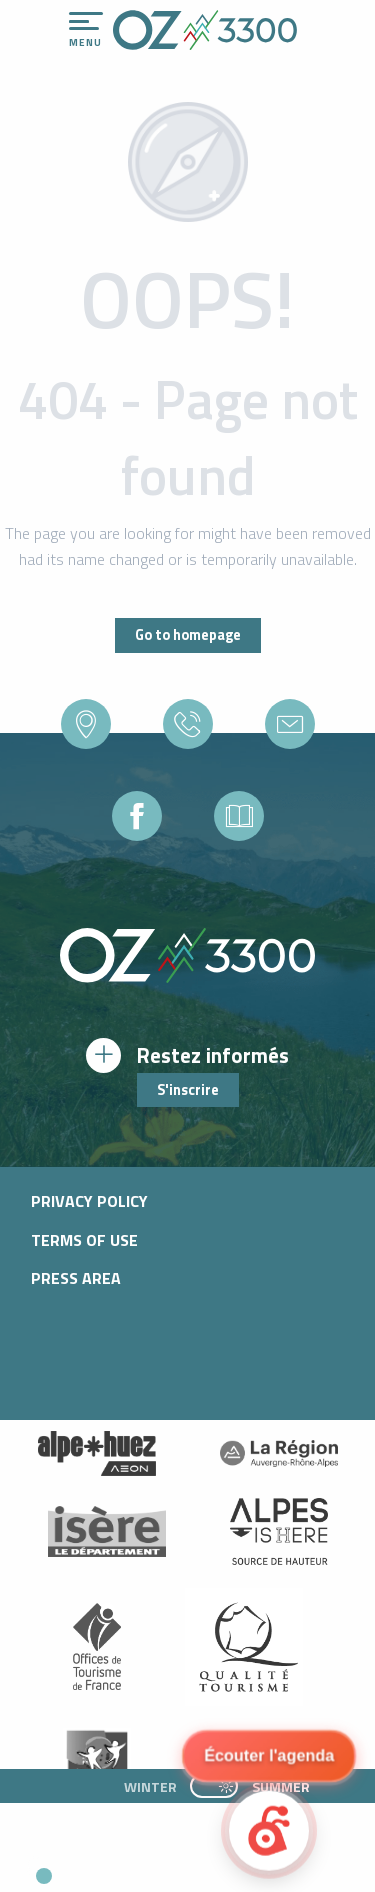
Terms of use (84, 1240)
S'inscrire (188, 1090)
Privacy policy (89, 1201)
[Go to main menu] (86, 30)
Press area (76, 1278)
